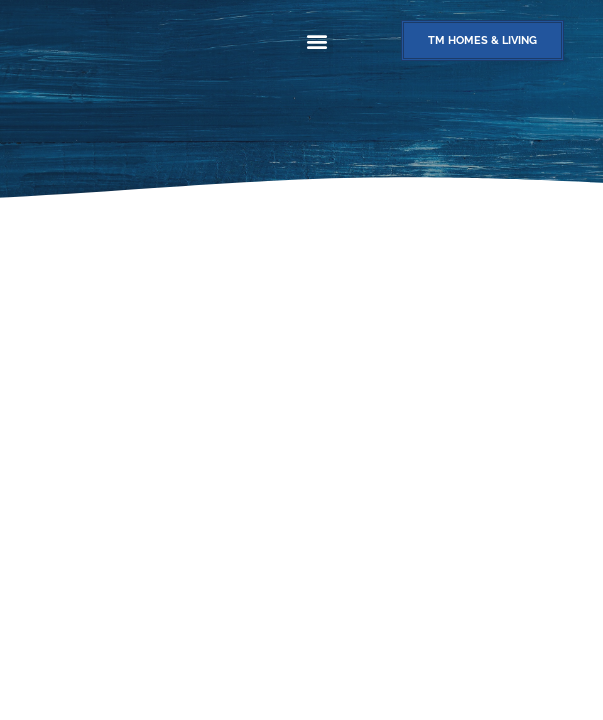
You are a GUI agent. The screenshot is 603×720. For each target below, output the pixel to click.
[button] (316, 40)
